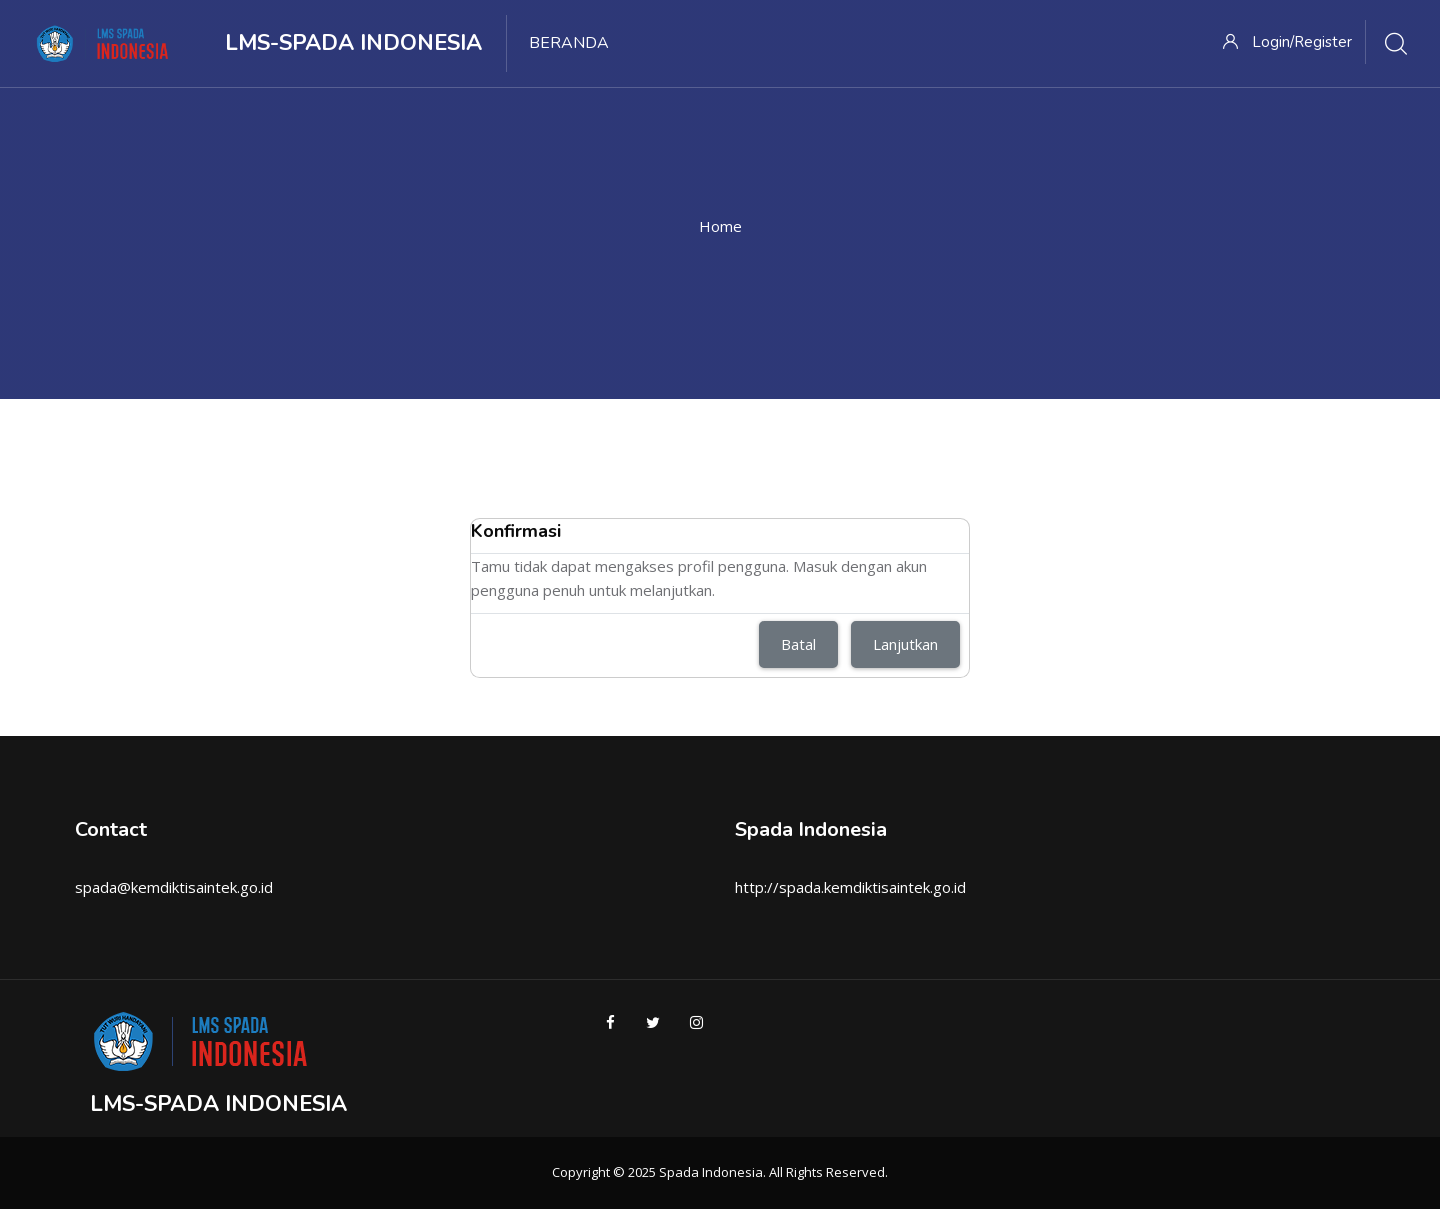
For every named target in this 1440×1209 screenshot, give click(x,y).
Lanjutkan (905, 644)
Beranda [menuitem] (569, 43)
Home (720, 226)
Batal (798, 644)
